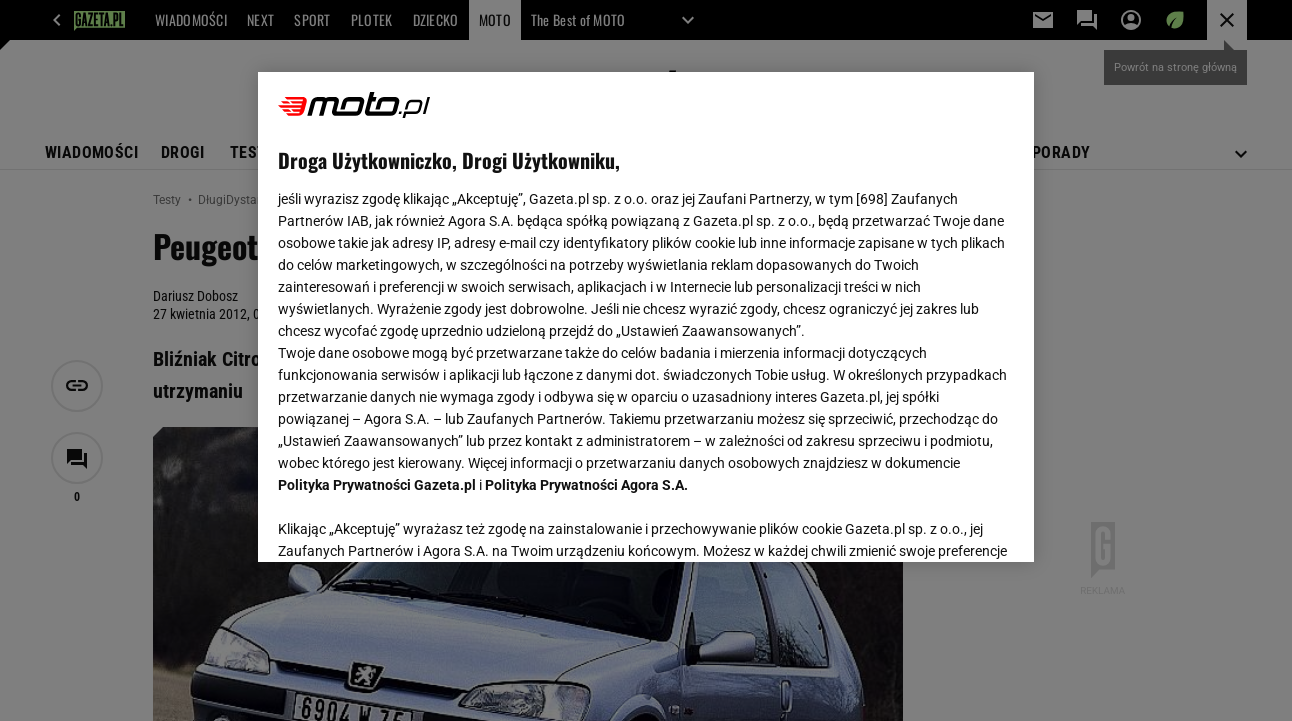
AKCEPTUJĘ (945, 523)
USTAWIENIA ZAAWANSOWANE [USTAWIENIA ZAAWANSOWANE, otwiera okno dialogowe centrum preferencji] (409, 522)
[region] (645, 317)
